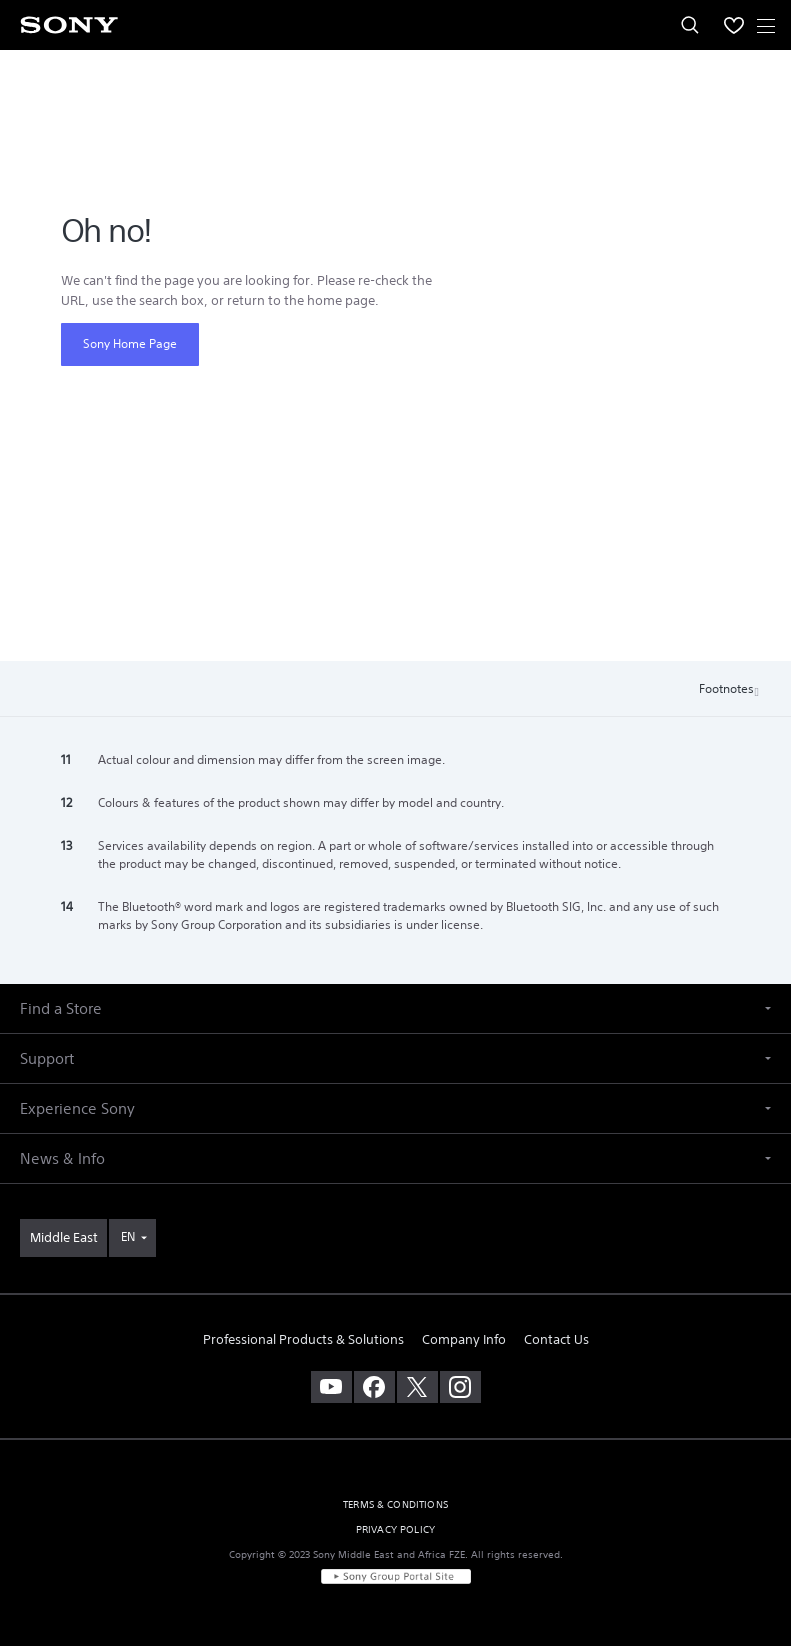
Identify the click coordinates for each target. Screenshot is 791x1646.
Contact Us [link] (556, 1339)
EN (128, 1236)
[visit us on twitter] (417, 1387)
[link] (63, 1238)
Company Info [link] (464, 1339)
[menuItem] (734, 25)
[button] (395, 1008)
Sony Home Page (130, 343)
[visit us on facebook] (374, 1387)
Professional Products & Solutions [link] (303, 1339)
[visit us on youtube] (331, 1387)
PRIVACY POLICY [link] (395, 1529)
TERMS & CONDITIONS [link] (395, 1504)
